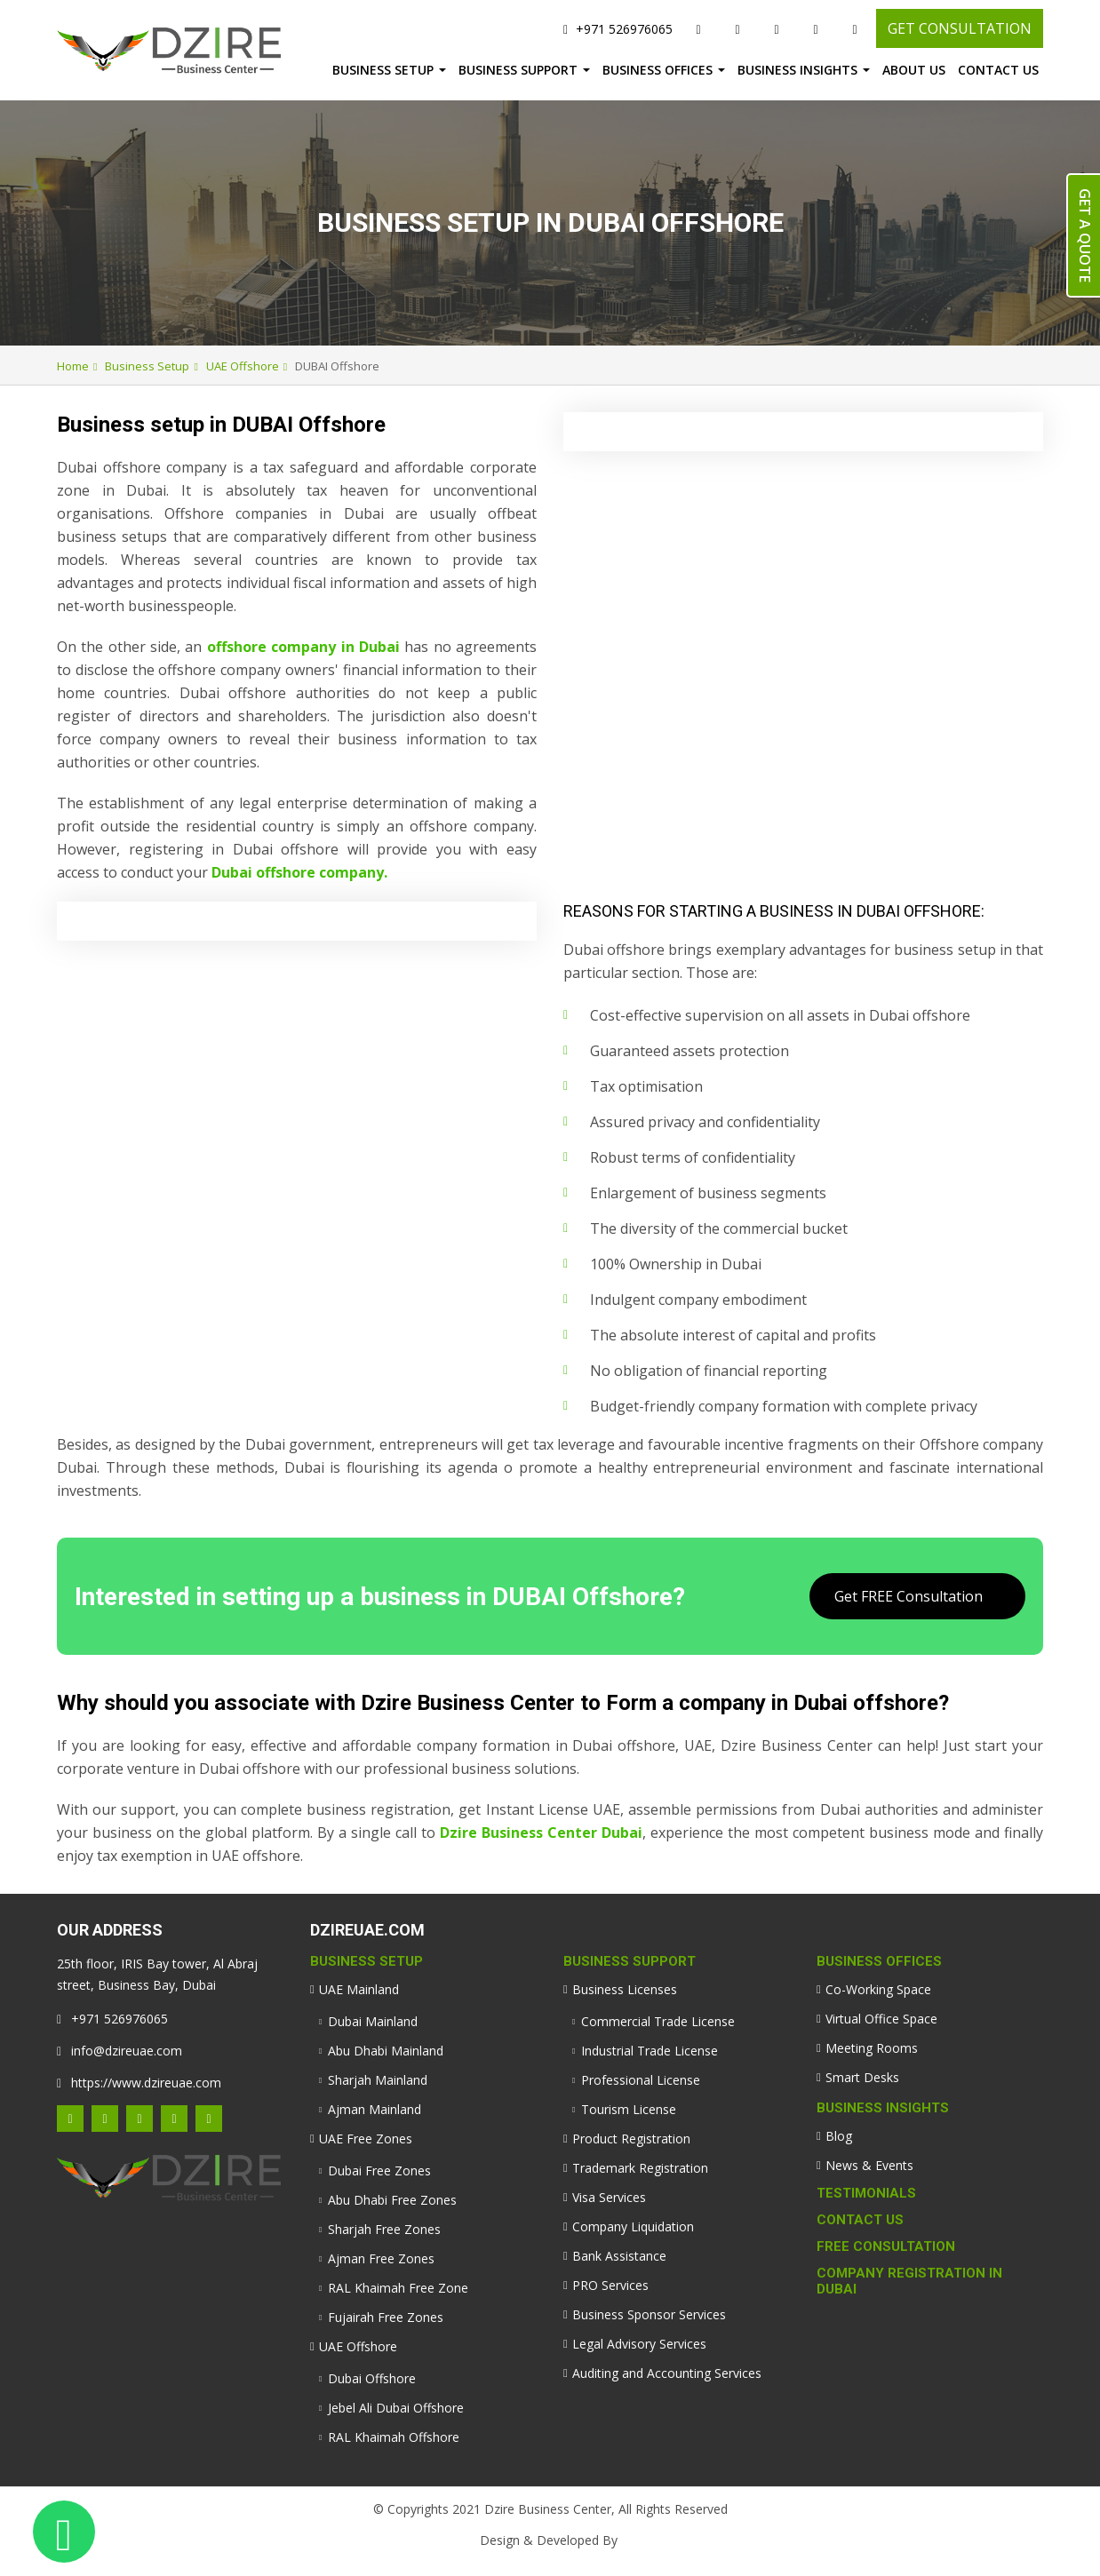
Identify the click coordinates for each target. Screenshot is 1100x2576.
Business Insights (797, 69)
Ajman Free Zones (381, 2258)
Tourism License (628, 2109)
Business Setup (383, 69)
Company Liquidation (633, 2226)
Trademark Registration (640, 2167)
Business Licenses (624, 1989)
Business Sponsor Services (649, 2314)
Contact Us (998, 69)
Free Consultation (886, 2246)
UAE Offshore (242, 366)
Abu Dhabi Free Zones (392, 2199)
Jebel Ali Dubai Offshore (396, 2407)
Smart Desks (862, 2077)
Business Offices (657, 69)
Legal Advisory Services (639, 2343)
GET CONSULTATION (960, 28)
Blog (838, 2135)
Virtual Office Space (881, 2018)
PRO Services (610, 2285)
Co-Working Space (878, 1989)
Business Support (518, 69)
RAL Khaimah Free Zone (398, 2287)
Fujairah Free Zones (385, 2317)
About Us (913, 69)
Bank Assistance (619, 2255)
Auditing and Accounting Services (666, 2373)
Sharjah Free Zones (384, 2229)
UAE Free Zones (365, 2138)
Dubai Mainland (373, 2021)
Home (73, 366)
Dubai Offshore (372, 2378)
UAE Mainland (359, 1989)
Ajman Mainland (374, 2109)
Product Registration (631, 2138)
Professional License (640, 2079)
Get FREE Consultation (908, 1596)
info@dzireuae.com (119, 2050)
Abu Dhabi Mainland (385, 2050)
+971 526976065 (618, 28)
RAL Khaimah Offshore (393, 2437)
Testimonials (866, 2193)
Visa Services (609, 2197)
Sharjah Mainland (377, 2079)
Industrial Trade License (649, 2050)
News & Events (869, 2165)
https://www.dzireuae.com (139, 2082)
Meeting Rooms (871, 2047)
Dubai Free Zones (379, 2170)
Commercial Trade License (658, 2021)
